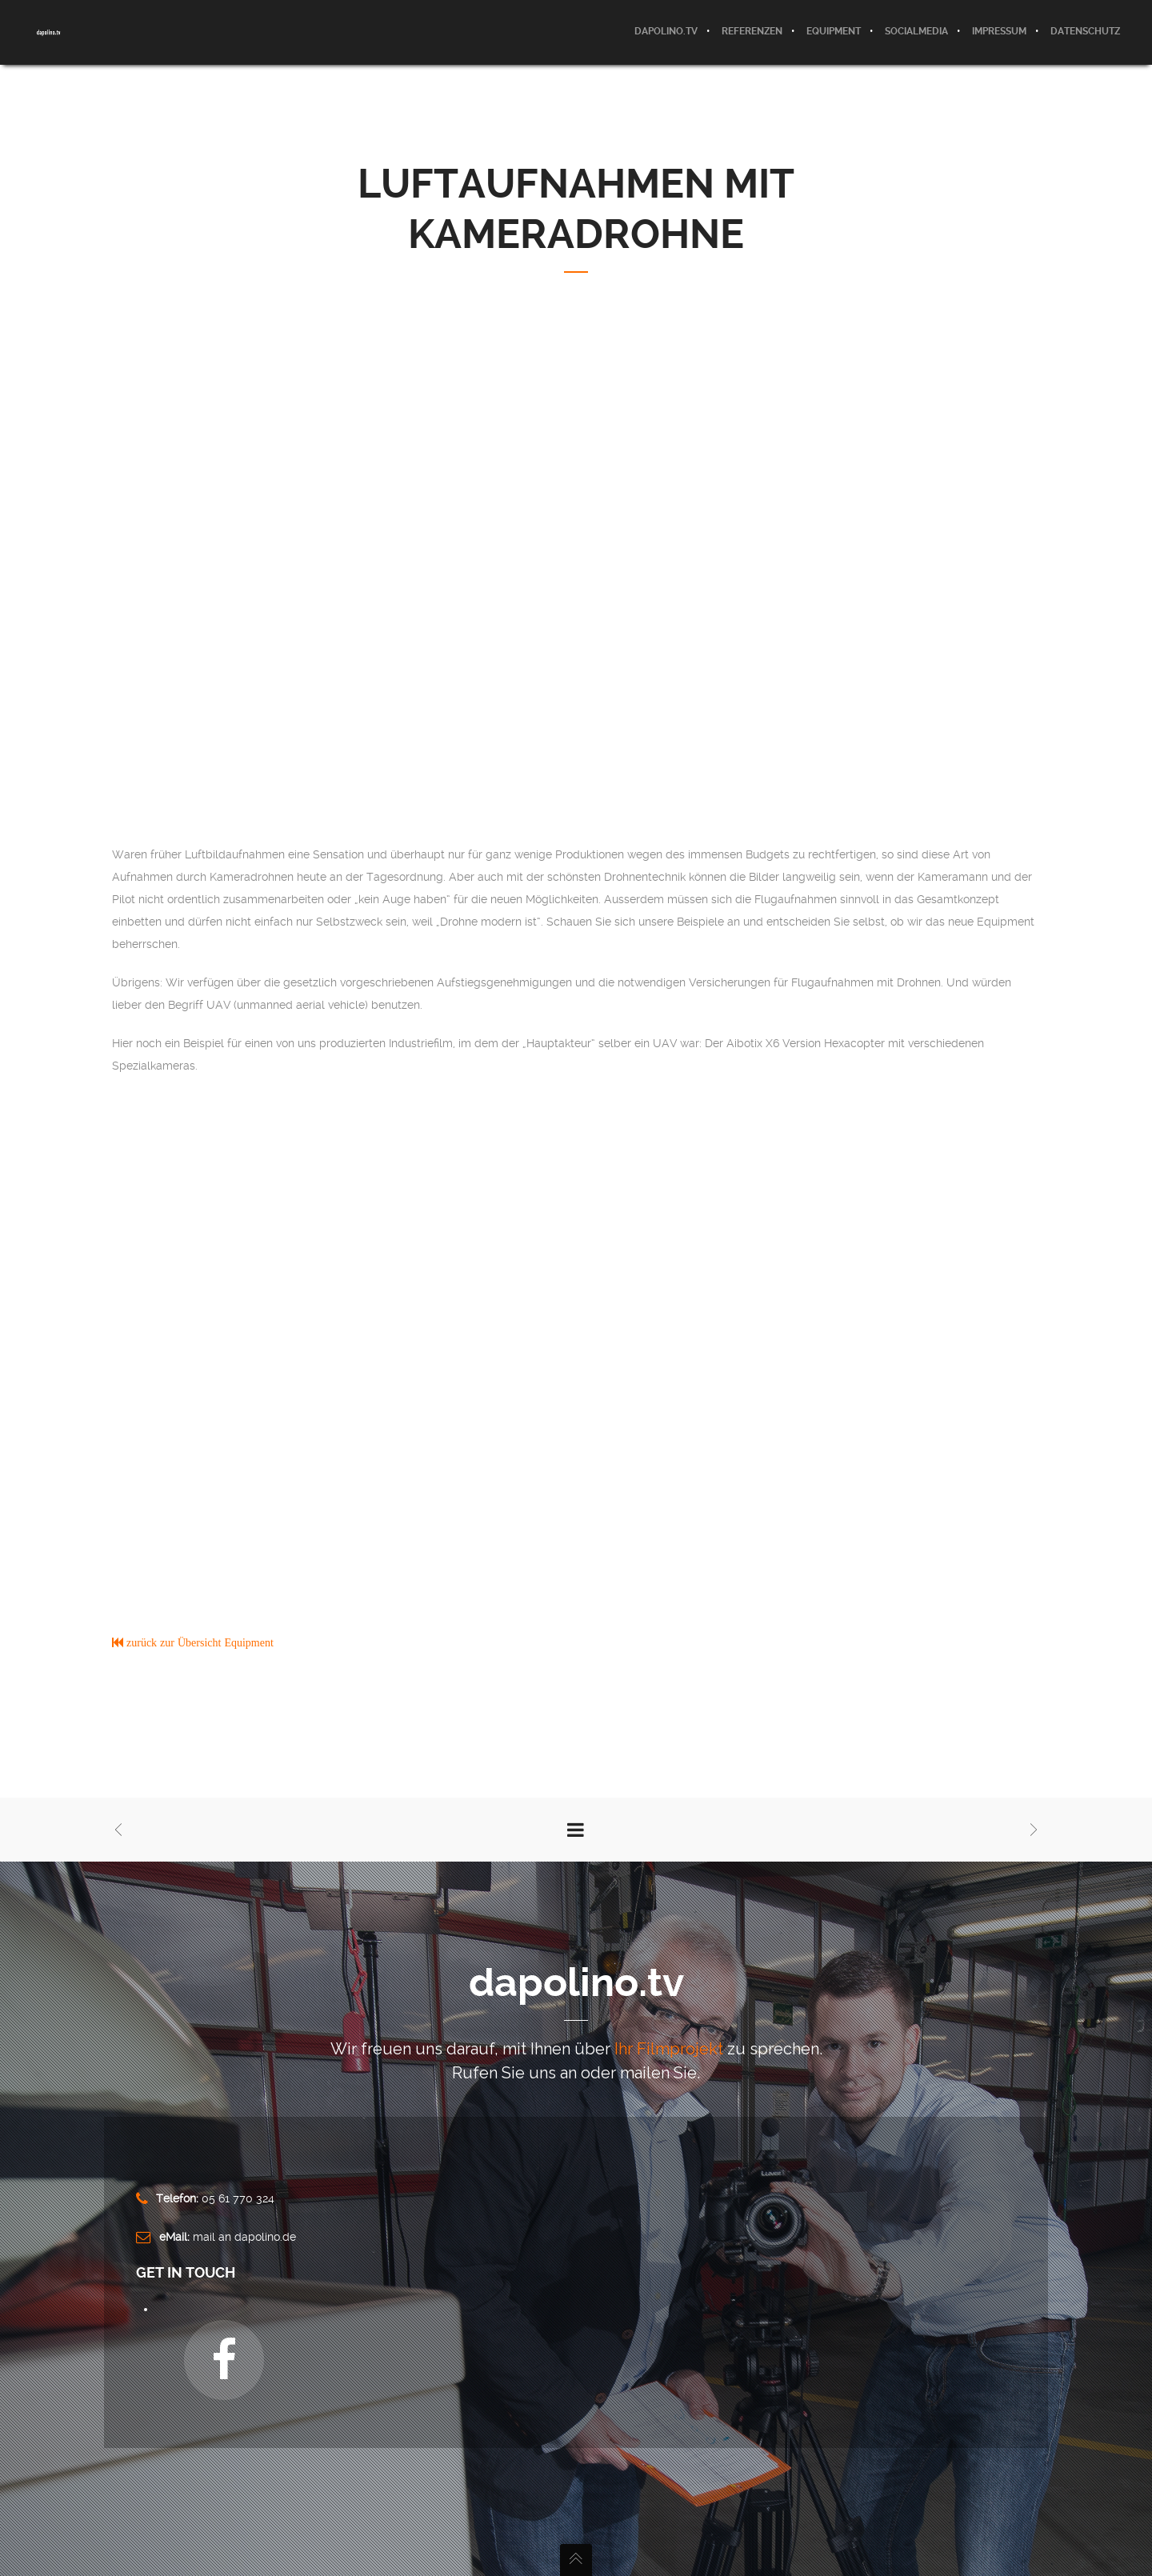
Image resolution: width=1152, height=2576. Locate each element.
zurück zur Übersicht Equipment (198, 1642)
